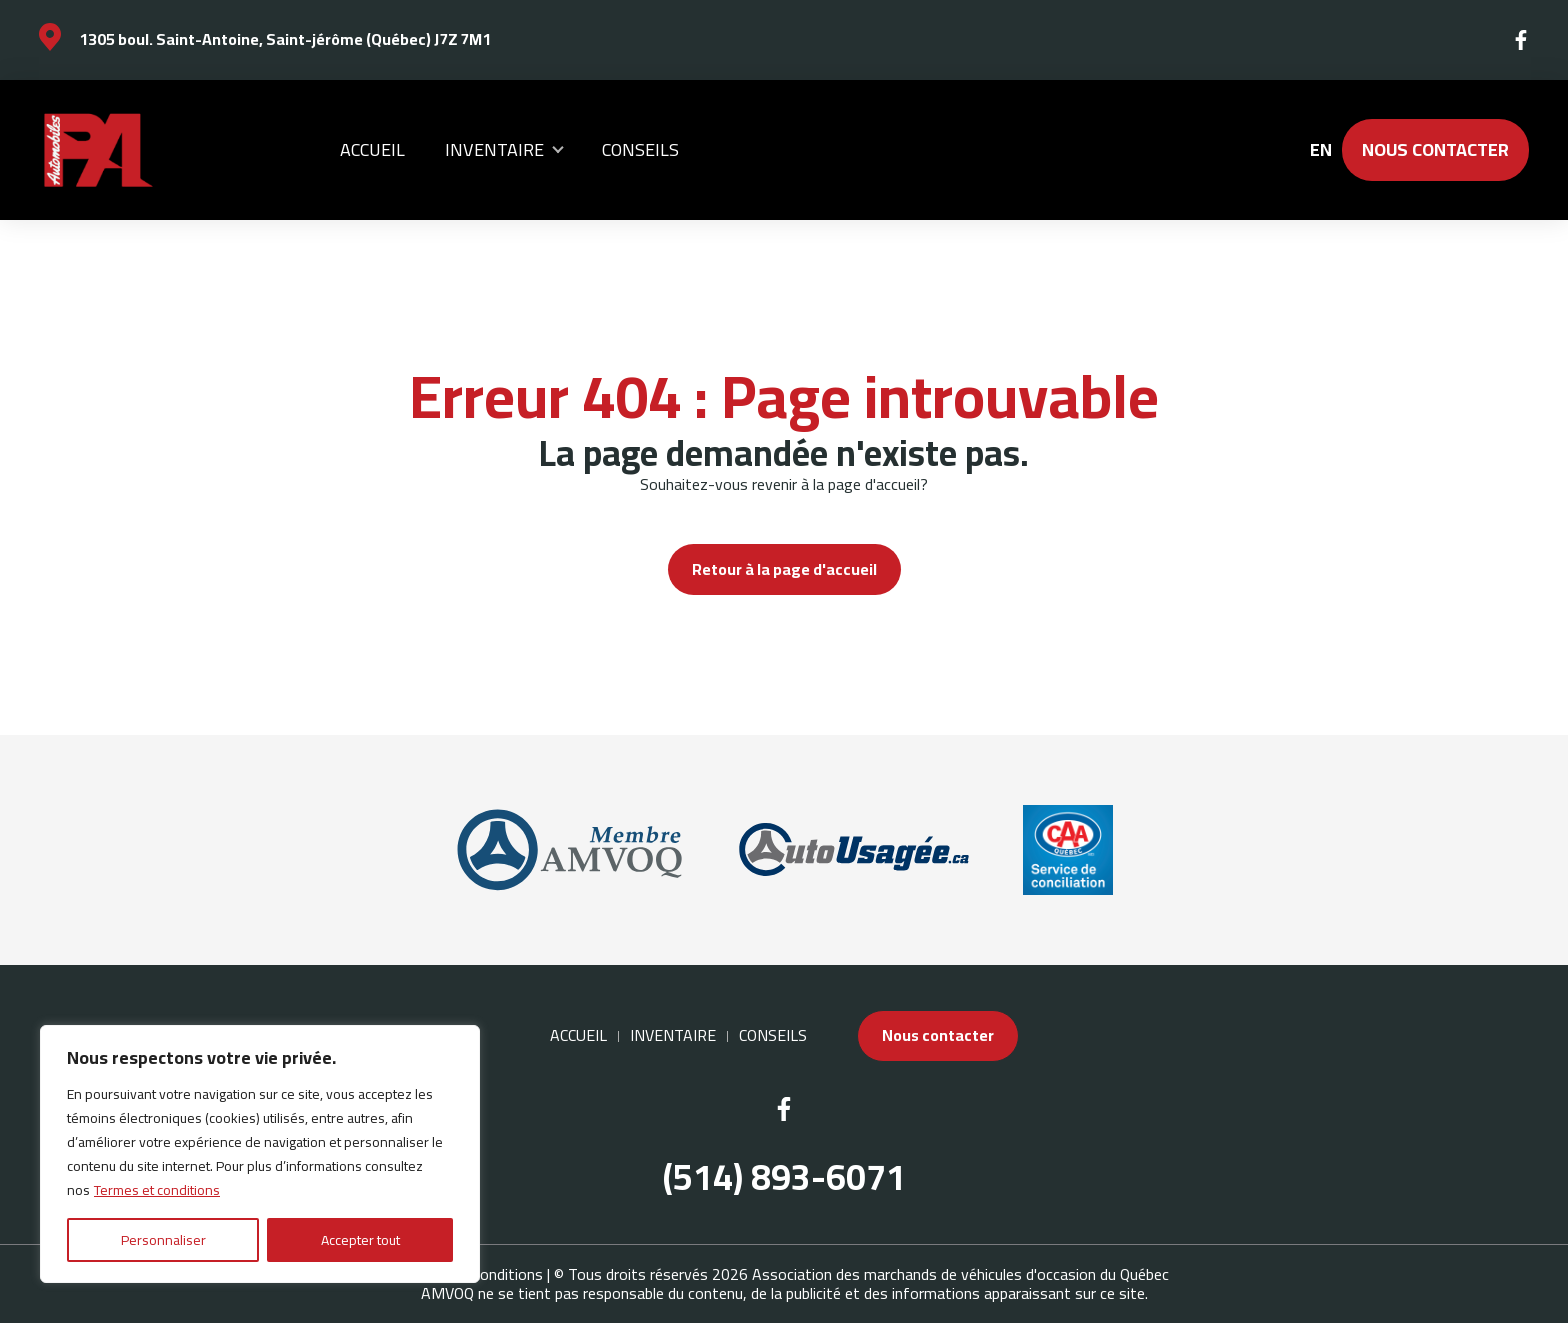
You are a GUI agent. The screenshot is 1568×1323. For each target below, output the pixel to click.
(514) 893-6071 (784, 1177)
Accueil (372, 149)
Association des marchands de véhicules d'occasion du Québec (960, 1274)
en (1320, 150)
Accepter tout (360, 1240)
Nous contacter (1435, 149)
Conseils (640, 149)
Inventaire (494, 149)
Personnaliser (163, 1240)
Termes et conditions (157, 1190)
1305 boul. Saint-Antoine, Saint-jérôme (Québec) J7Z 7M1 (285, 39)
